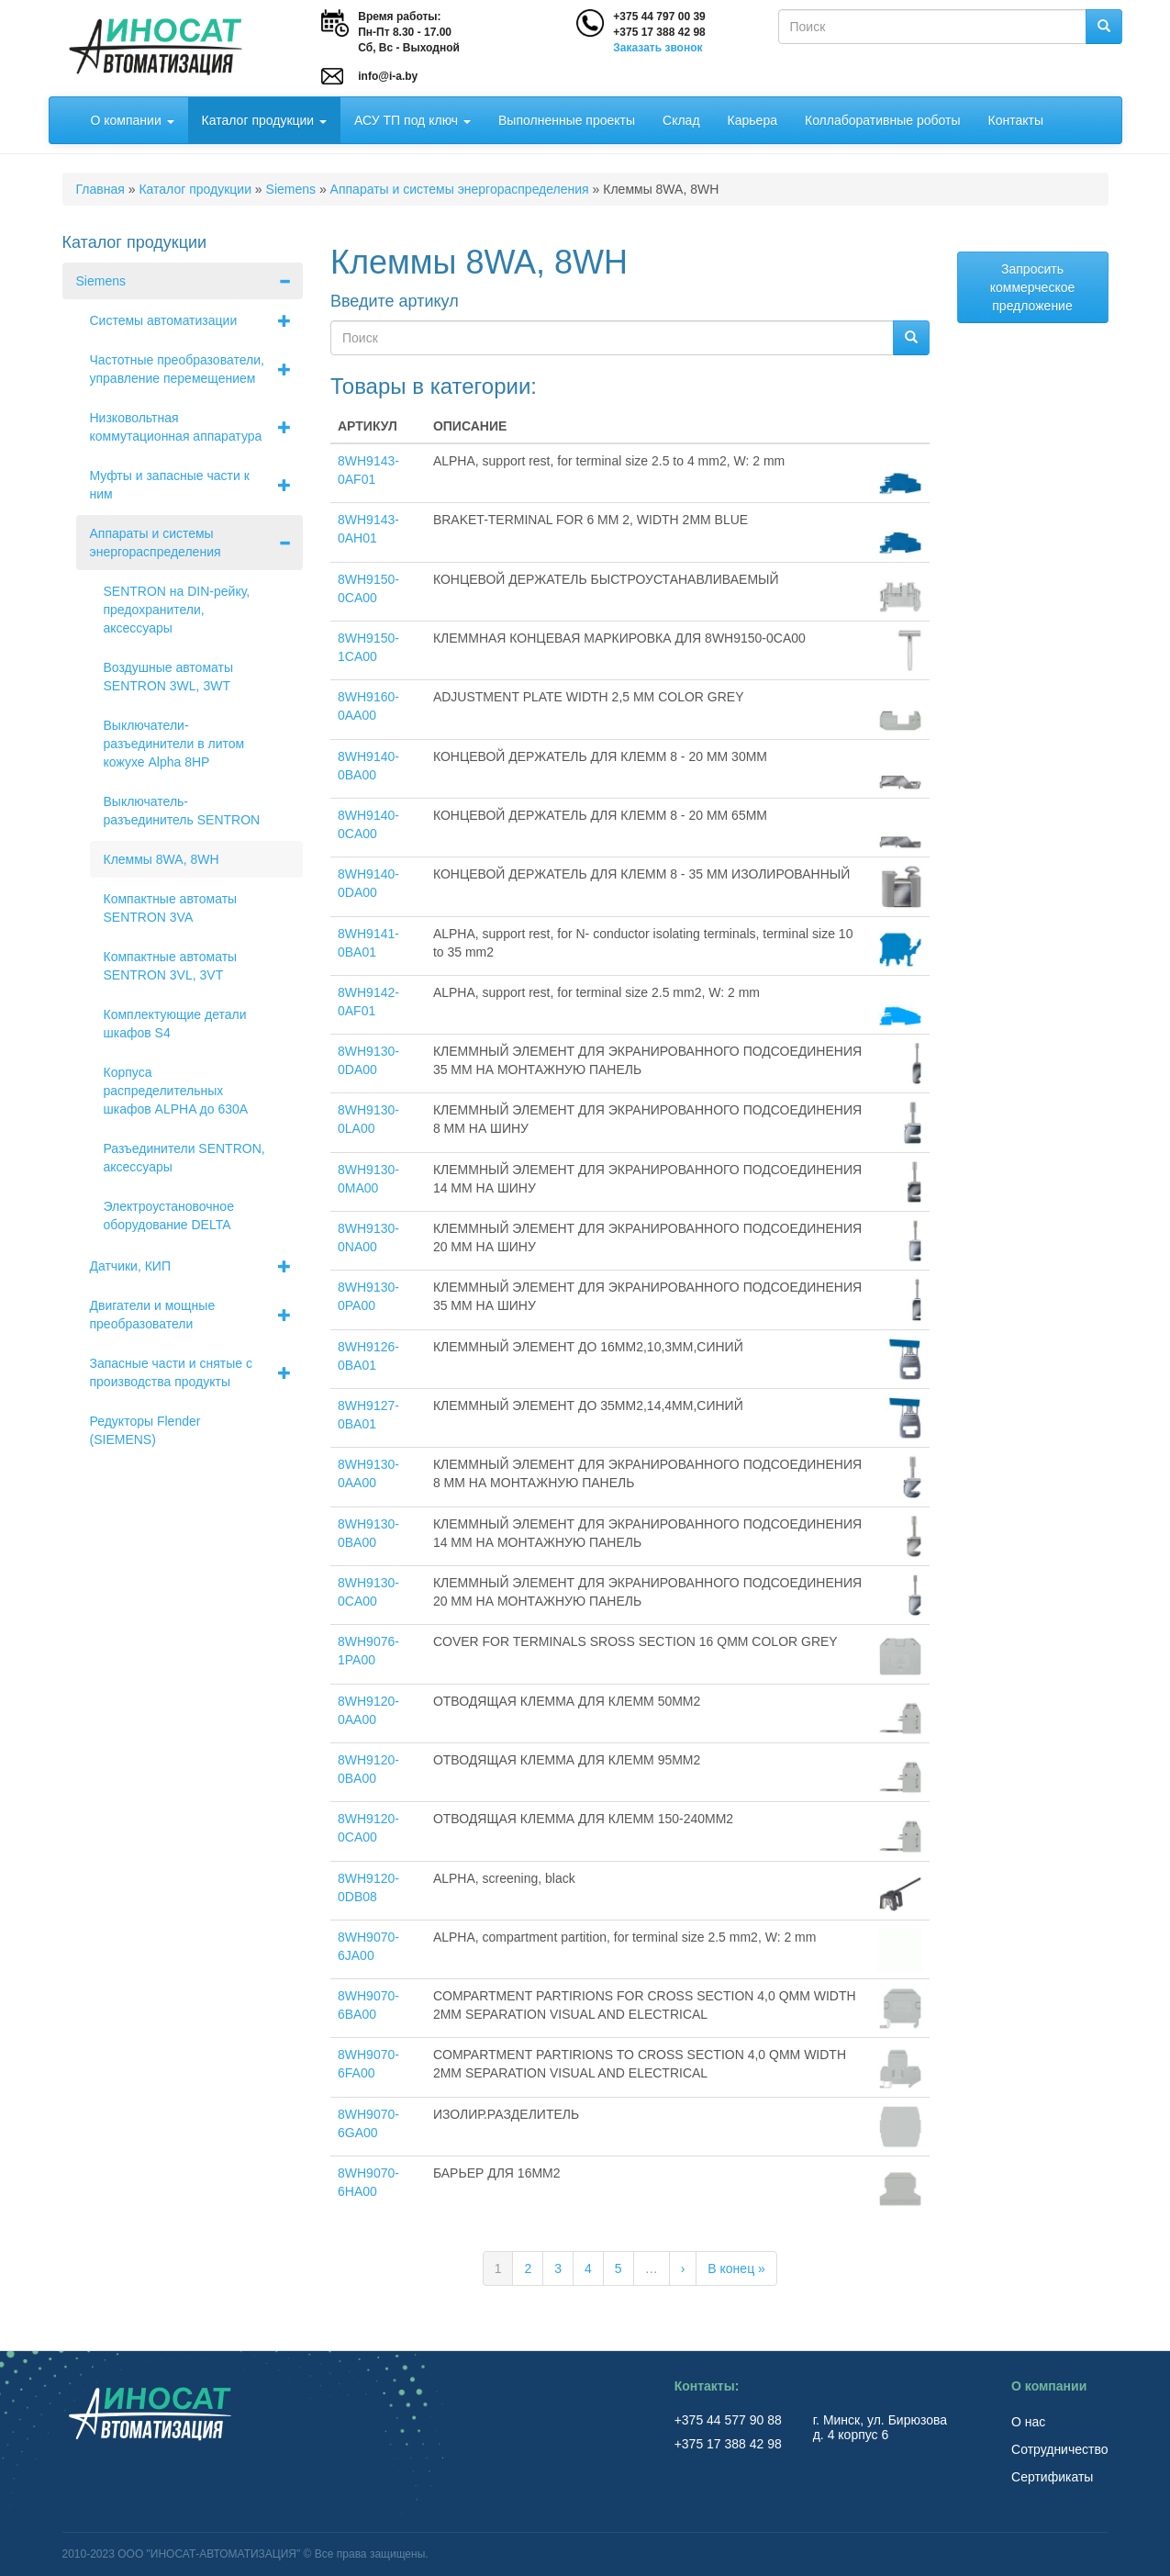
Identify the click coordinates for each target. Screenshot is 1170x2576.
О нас (1028, 2421)
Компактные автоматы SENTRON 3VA (171, 907)
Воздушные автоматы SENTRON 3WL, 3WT (168, 676)
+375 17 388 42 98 (659, 32)
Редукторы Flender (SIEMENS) (145, 1430)
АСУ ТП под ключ (412, 120)
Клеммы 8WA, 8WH (161, 859)
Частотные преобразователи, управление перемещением (197, 369)
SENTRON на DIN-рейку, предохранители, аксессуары (177, 609)
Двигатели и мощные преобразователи (197, 1314)
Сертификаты (1052, 2477)
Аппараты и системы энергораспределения (459, 189)
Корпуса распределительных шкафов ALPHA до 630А (176, 1090)
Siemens (291, 189)
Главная (100, 189)
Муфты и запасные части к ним (197, 484)
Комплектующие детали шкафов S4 (175, 1023)
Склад (681, 120)
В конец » (736, 2268)
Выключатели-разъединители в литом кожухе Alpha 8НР (174, 743)
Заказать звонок (657, 47)
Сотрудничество (1059, 2449)
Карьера (752, 120)
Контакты (1015, 120)
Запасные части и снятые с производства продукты (197, 1372)
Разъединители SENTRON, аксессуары (184, 1157)
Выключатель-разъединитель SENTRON (182, 810)
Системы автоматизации (197, 320)
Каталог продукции (264, 120)
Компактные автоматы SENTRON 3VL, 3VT (171, 965)
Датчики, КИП (197, 1266)
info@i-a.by (388, 76)
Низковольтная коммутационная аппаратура (197, 427)
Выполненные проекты (566, 120)
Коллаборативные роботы (883, 120)
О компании (132, 120)
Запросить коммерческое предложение (1032, 287)
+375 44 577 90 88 (730, 2420)
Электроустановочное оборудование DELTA (169, 1215)
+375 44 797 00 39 (659, 16)
